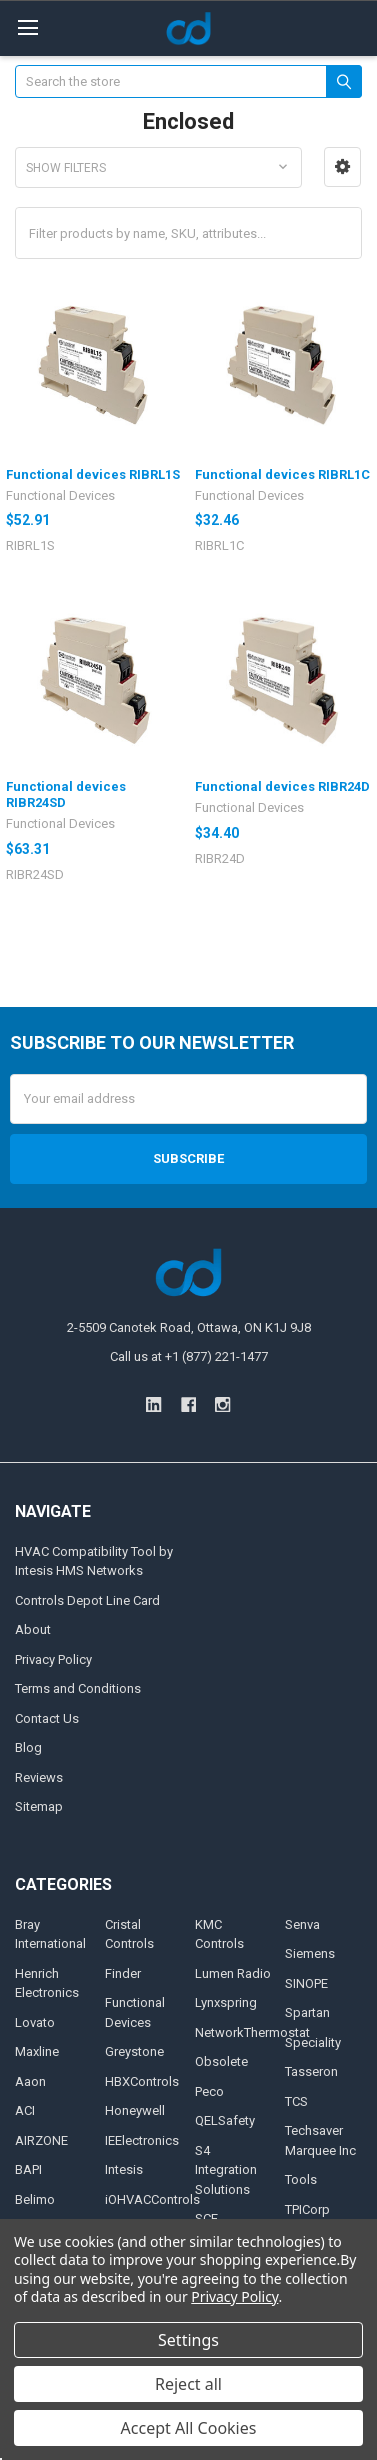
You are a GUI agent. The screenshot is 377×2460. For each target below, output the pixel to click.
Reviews (39, 1777)
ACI (25, 2110)
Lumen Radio (233, 1973)
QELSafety (225, 2120)
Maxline (37, 2051)
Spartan (307, 2012)
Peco (209, 2091)
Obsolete (221, 2061)
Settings (188, 2340)
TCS (296, 2101)
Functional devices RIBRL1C (282, 474)
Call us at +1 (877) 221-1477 (189, 1356)
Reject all (188, 2384)
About (33, 1629)
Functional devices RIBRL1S (93, 474)
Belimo (35, 2199)
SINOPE (306, 1983)
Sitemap (39, 1806)
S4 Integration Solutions (226, 2170)
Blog (28, 1747)
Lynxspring (226, 2002)
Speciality (313, 2042)
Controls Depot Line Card (87, 1600)
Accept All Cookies (189, 2428)
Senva (302, 1924)
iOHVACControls (152, 2199)
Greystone (134, 2051)
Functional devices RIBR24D (282, 786)
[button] (342, 167)
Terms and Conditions (78, 1688)
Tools (301, 2179)
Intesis (124, 2169)
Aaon (30, 2081)
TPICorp (307, 2209)
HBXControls (142, 2081)
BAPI (28, 2169)
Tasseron (311, 2071)
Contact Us (47, 1718)
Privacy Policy (53, 1659)
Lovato (35, 2022)
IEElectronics (142, 2140)
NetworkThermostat (252, 2032)
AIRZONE (41, 2140)
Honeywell (135, 2110)
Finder (123, 1973)
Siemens (310, 1953)
